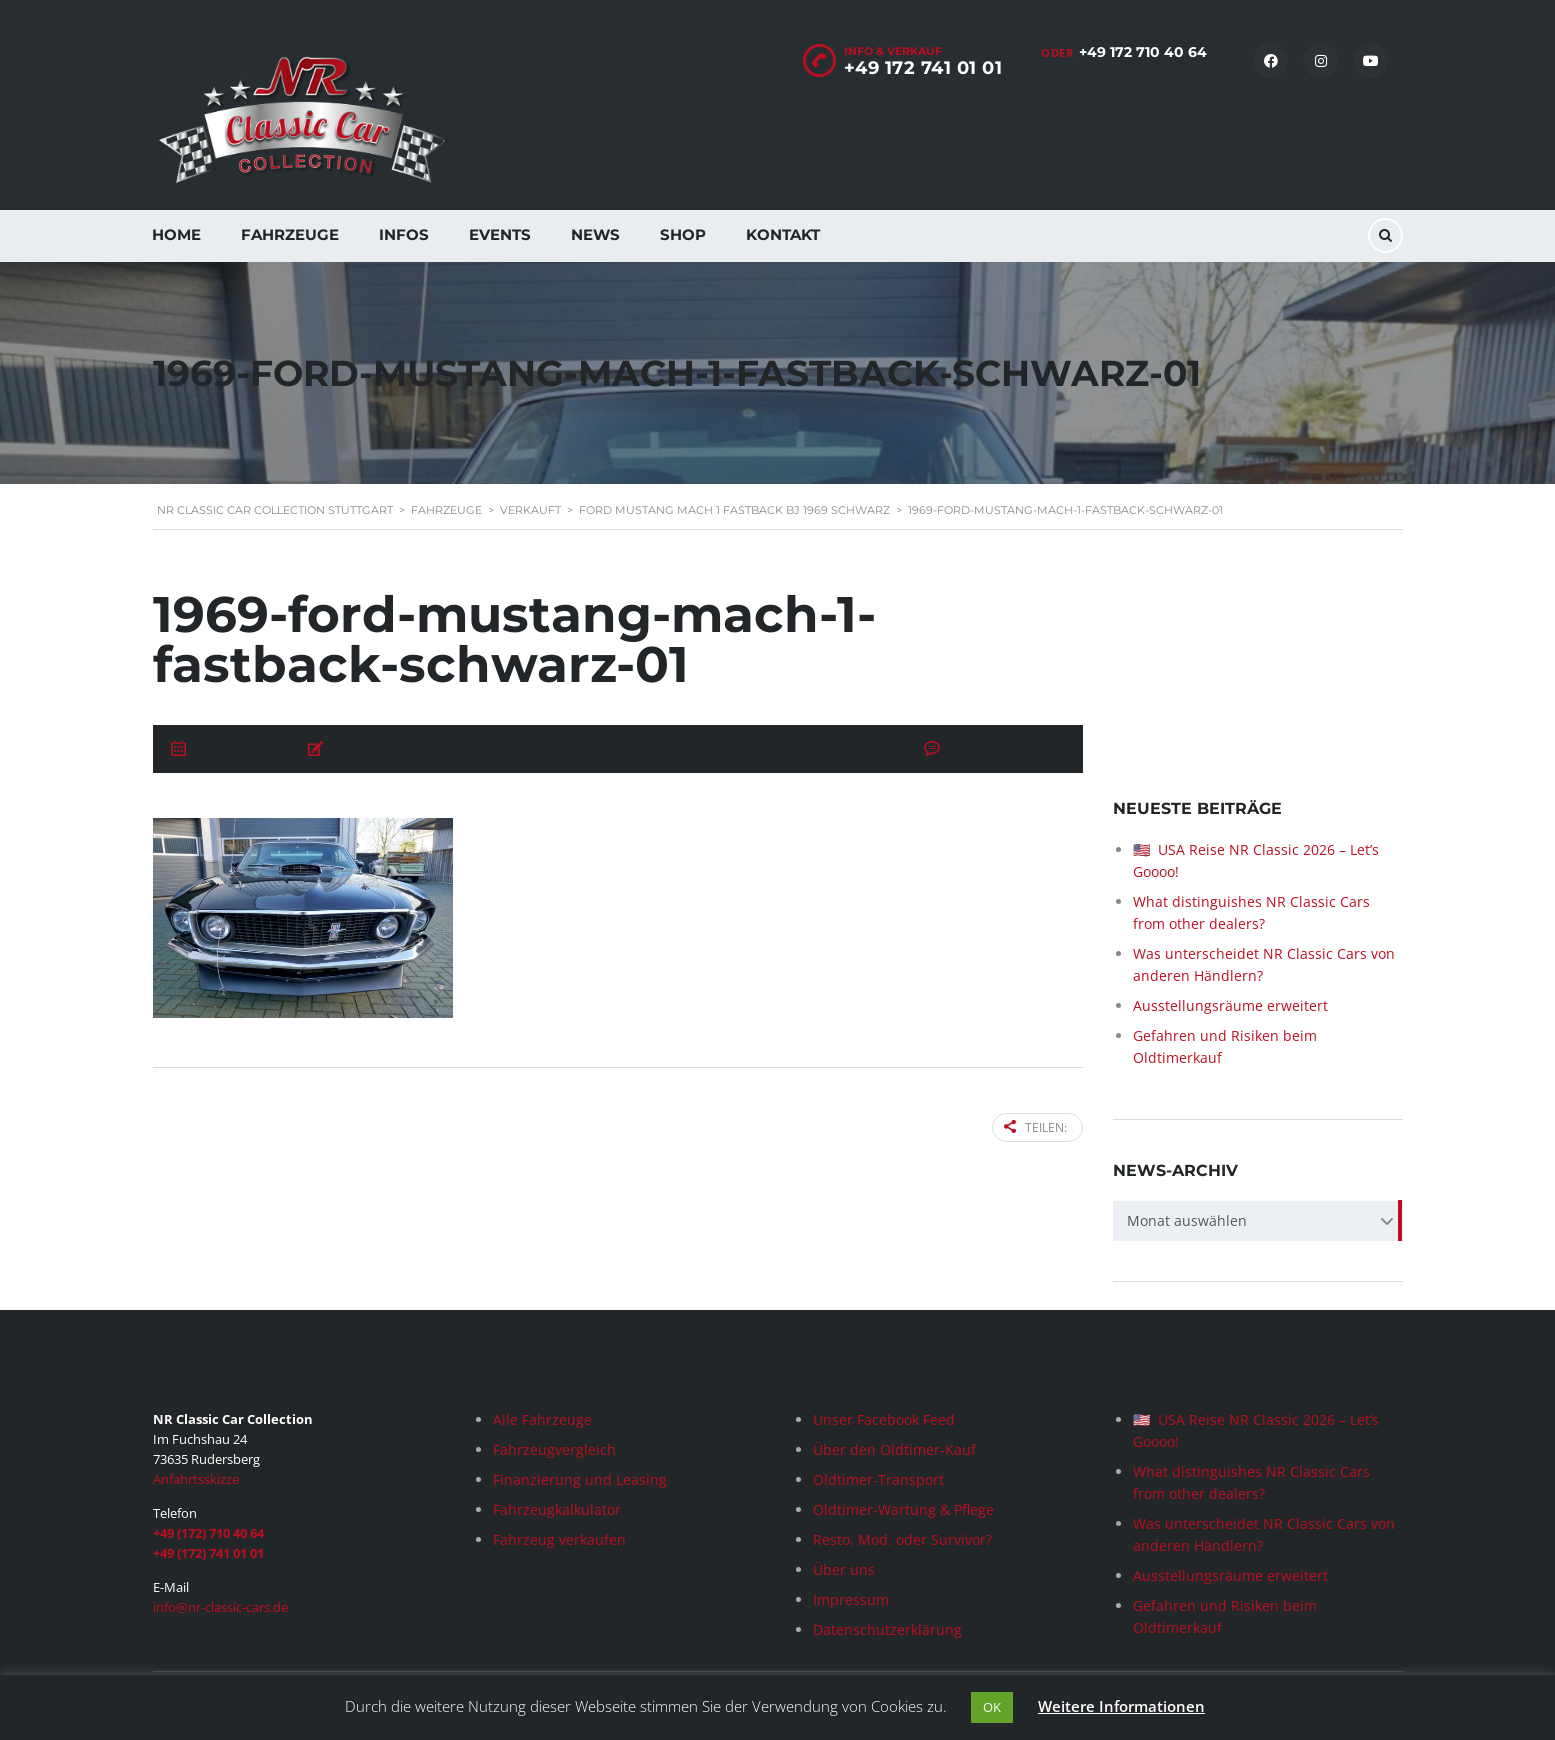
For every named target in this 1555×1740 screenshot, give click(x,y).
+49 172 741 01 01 (923, 68)
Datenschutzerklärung (887, 1629)
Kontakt (783, 234)
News (595, 234)
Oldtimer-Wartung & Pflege (903, 1509)
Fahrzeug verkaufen (559, 1539)
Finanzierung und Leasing (580, 1479)
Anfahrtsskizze (196, 1479)
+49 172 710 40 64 (1143, 52)
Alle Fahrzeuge (542, 1419)
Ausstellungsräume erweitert (1230, 1006)
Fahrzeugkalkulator (557, 1509)
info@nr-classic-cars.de (220, 1607)
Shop (683, 234)
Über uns (844, 1569)
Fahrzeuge (290, 234)
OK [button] (992, 1707)
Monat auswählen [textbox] (1187, 1221)
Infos (404, 234)
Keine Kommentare (1005, 749)
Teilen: (1035, 1127)
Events (500, 234)
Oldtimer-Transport (878, 1479)
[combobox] (1258, 1222)
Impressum (851, 1599)
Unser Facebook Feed (884, 1419)
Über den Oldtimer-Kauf (894, 1449)
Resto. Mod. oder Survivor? (902, 1539)
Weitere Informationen (1121, 1706)
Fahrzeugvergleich (554, 1449)
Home (176, 234)
